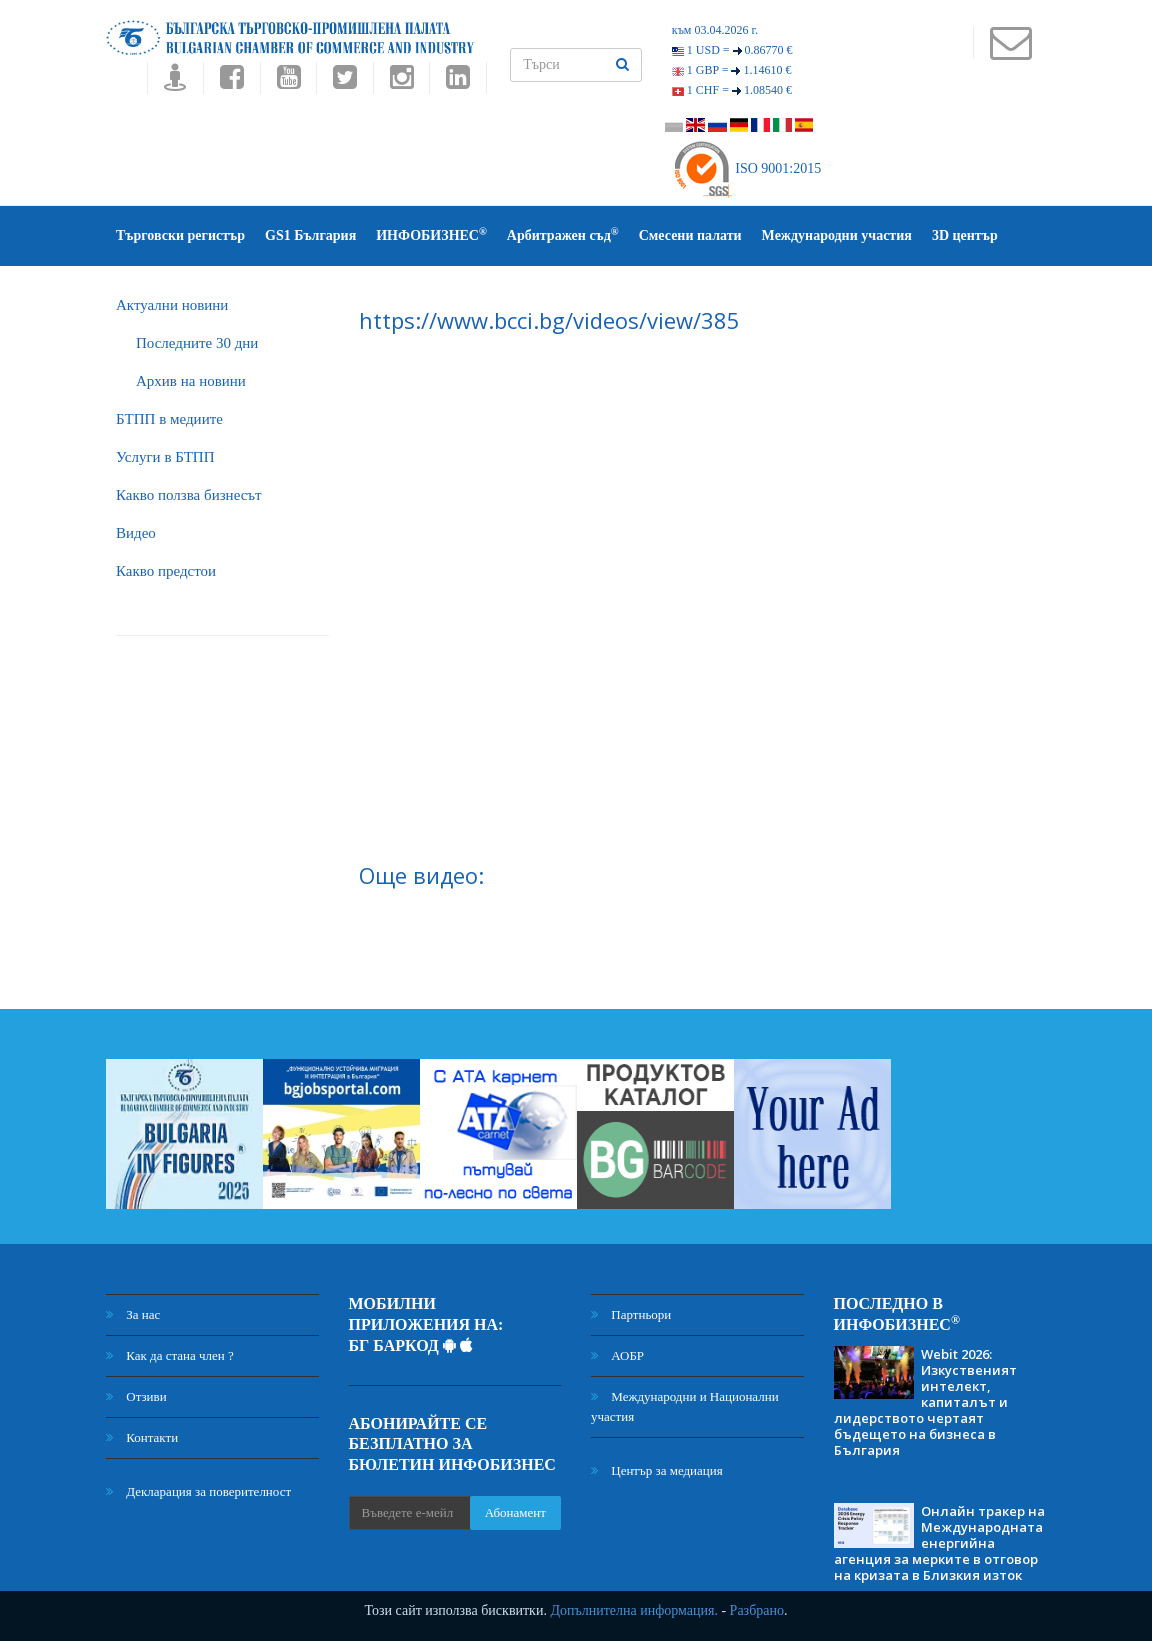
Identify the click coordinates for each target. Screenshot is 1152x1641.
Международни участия (837, 235)
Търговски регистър (180, 235)
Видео (136, 533)
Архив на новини (191, 381)
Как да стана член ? (170, 1355)
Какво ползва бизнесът (189, 495)
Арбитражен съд (563, 234)
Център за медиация (657, 1470)
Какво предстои (166, 571)
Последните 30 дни (197, 343)
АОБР (617, 1355)
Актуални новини (172, 305)
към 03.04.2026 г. (715, 30)
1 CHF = (732, 90)
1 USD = (732, 50)
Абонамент (515, 1512)
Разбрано (757, 1610)
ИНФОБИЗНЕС (431, 234)
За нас (133, 1314)
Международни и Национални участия (685, 1406)
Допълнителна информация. (634, 1610)
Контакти (142, 1437)
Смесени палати (690, 235)
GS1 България (310, 235)
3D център (965, 235)
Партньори (631, 1314)
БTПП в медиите (169, 419)
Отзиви (136, 1396)
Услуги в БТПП (165, 457)
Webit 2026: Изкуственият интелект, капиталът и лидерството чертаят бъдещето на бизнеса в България (925, 1402)
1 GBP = (732, 70)
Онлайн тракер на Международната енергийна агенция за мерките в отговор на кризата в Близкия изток (939, 1543)
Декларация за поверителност (198, 1491)
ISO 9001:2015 (746, 168)
